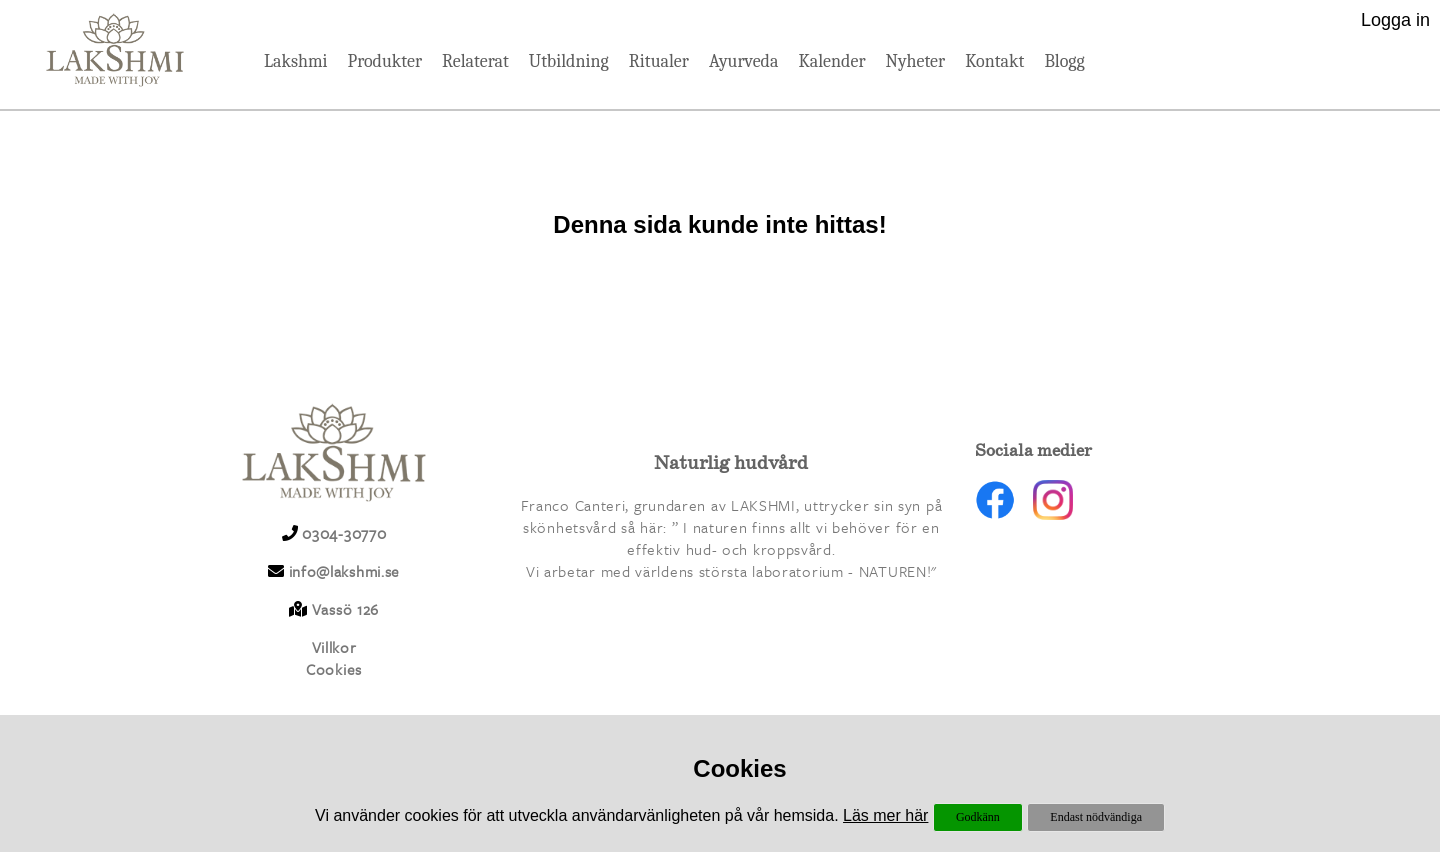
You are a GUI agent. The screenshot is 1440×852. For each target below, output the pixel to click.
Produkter (385, 61)
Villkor (334, 647)
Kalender (831, 61)
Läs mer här (885, 815)
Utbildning (569, 61)
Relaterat (475, 61)
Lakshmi (295, 61)
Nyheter (916, 61)
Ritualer (659, 61)
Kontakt (994, 61)
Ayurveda (744, 61)
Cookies (334, 669)
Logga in (1395, 20)
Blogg (1064, 61)
